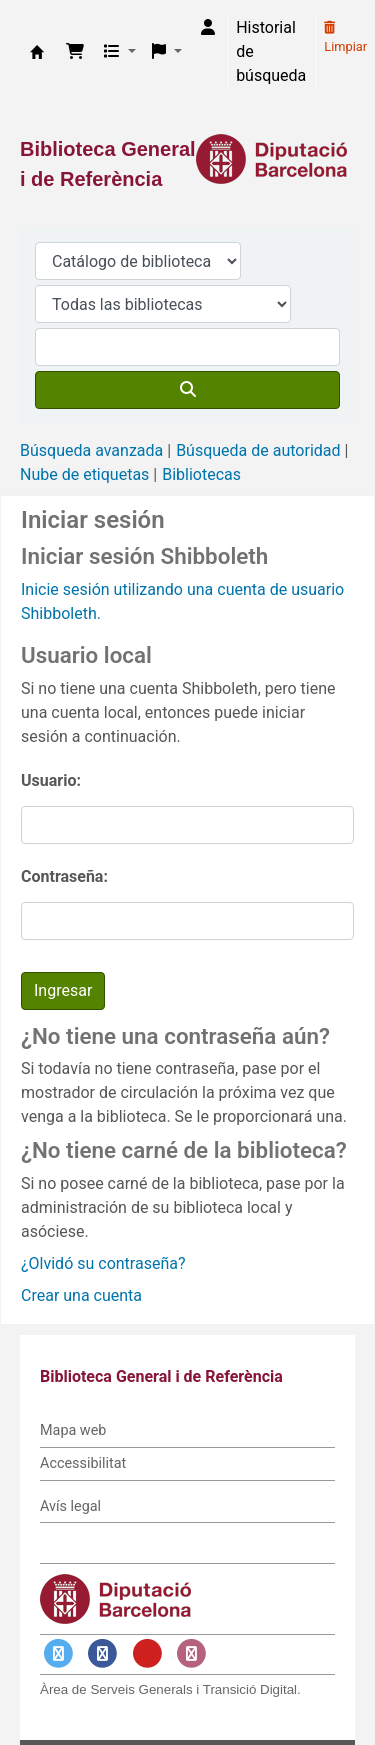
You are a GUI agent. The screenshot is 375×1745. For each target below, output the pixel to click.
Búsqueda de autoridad (258, 450)
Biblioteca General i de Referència (37, 52)
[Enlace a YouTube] (147, 1653)
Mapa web (73, 1430)
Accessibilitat (83, 1463)
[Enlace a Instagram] (192, 1653)
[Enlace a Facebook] (103, 1653)
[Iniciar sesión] (208, 28)
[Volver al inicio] (315, 1683)
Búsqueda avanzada (91, 450)
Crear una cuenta (81, 1295)
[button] (75, 52)
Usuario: (51, 780)
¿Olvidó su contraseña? (103, 1263)
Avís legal (70, 1506)
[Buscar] (187, 390)
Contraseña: (64, 876)
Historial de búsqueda (271, 51)
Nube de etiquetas (84, 474)
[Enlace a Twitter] (58, 1653)
